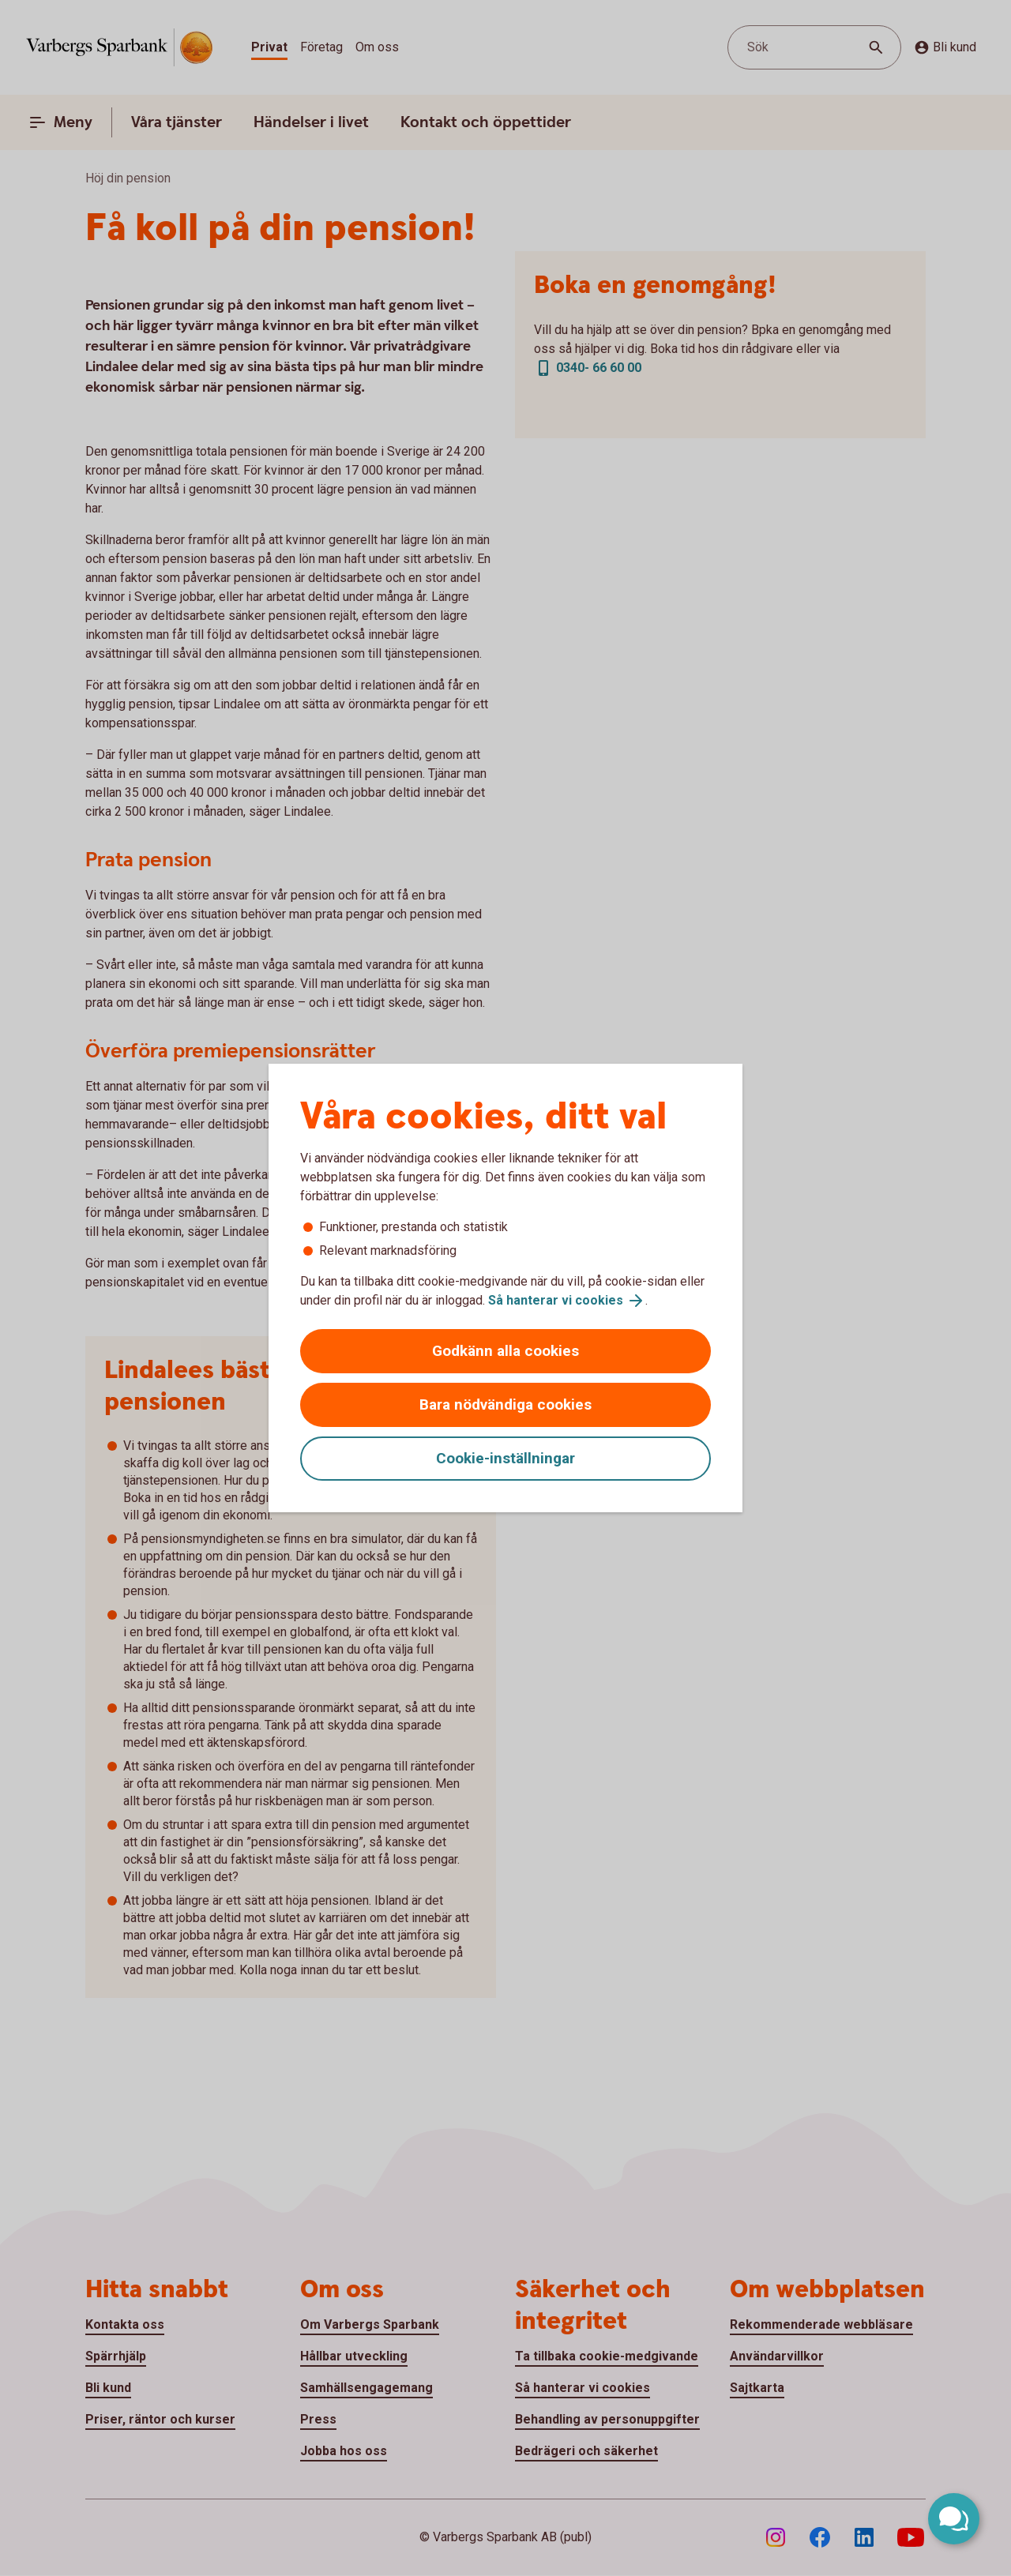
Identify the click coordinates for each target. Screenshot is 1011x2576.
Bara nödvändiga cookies (505, 1404)
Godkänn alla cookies (505, 1351)
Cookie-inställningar (505, 1458)
